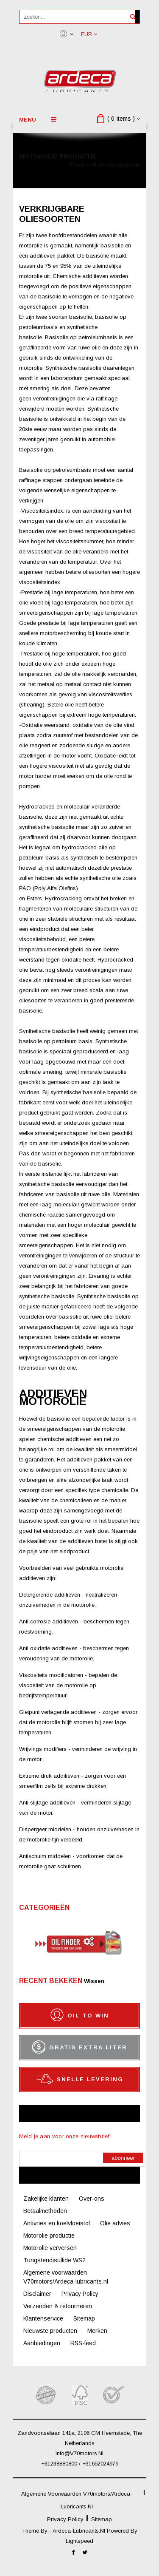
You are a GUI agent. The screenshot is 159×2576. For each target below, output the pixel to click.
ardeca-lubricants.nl (80, 2531)
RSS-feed (83, 2343)
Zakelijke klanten (46, 2198)
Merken (97, 2330)
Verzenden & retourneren (57, 2306)
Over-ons (91, 2198)
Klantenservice (43, 2318)
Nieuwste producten (50, 2330)
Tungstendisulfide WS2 (54, 2260)
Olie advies (115, 2223)
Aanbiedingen (41, 2343)
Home (77, 165)
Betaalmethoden (45, 2210)
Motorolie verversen (50, 2247)
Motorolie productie (116, 165)
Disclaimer (37, 2293)
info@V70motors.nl (79, 2453)
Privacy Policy (79, 2293)
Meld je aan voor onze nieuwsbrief (64, 2136)
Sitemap (84, 2318)
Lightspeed (79, 2541)
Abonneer (123, 2158)
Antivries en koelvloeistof (56, 2223)
